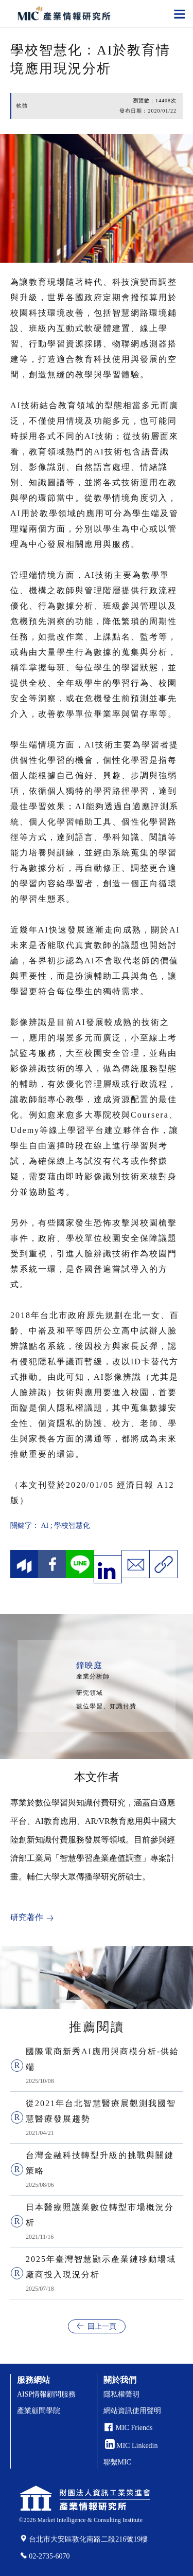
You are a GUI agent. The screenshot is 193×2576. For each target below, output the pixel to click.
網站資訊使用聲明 (132, 2411)
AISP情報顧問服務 (46, 2394)
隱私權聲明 (121, 2394)
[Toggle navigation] (179, 13)
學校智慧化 (72, 1525)
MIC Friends (134, 2428)
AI (45, 1525)
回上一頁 (101, 2326)
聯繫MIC (117, 2462)
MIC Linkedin (131, 2446)
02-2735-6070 (49, 2556)
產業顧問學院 (38, 2411)
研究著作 (26, 1917)
